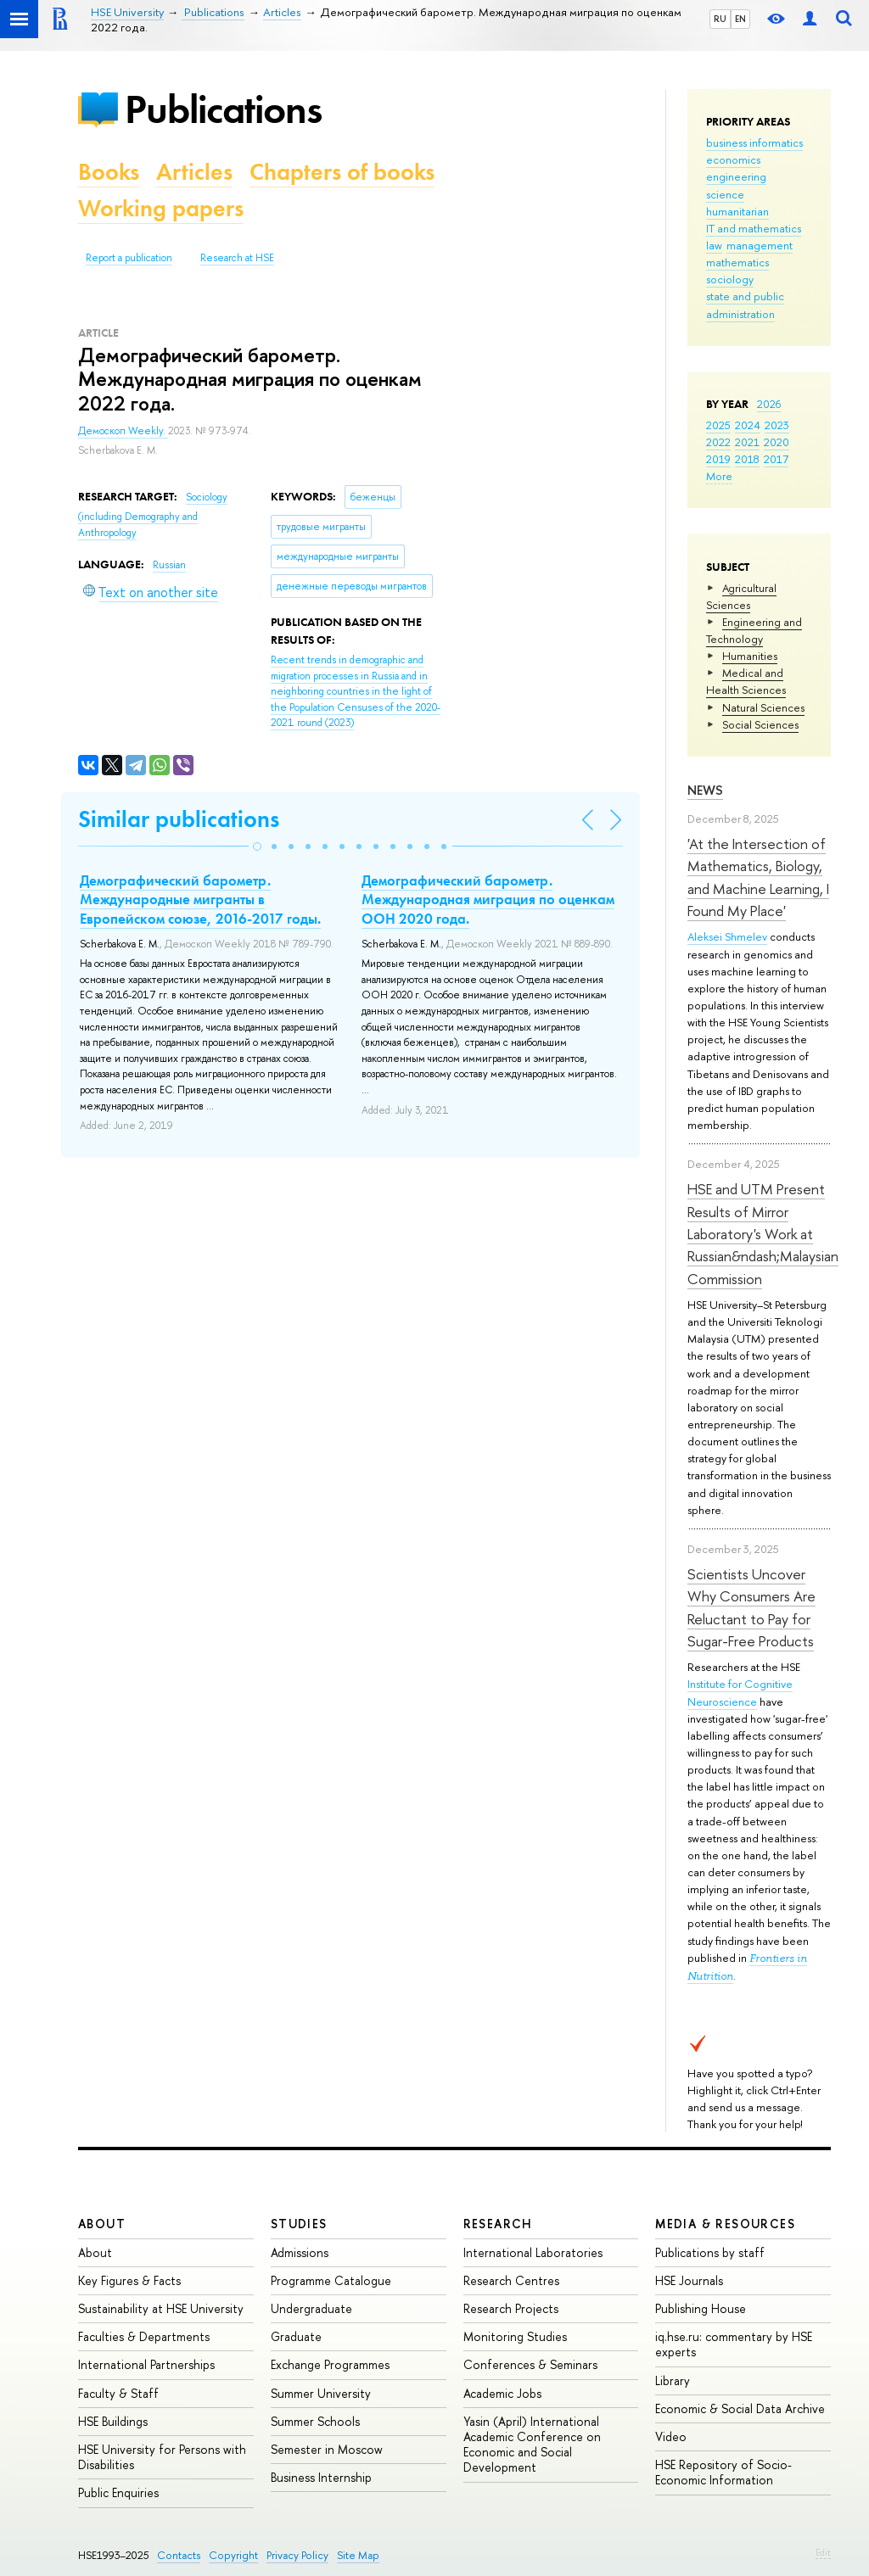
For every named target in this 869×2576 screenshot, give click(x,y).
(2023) (355, 691)
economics (733, 159)
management (759, 245)
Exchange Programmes (330, 2364)
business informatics (754, 142)
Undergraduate (311, 2308)
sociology (730, 279)
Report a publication (129, 258)
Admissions (299, 2252)
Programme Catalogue (331, 2280)
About (102, 2224)
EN (740, 19)
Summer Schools (315, 2421)
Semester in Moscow (327, 2449)
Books (108, 172)
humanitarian (737, 211)
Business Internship (321, 2477)
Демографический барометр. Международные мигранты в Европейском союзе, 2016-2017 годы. (200, 899)
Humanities (749, 655)
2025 (718, 425)
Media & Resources (725, 2224)
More (719, 475)
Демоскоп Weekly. (123, 431)
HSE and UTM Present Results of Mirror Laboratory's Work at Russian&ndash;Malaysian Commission (762, 1233)
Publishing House (700, 2308)
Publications (223, 109)
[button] (257, 846)
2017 (776, 459)
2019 (718, 459)
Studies (299, 2224)
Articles (194, 172)
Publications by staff (710, 2252)
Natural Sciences (763, 707)
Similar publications (178, 819)
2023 (777, 425)
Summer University (321, 2393)
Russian (169, 565)
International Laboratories (533, 2252)
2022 (718, 442)
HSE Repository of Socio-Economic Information (723, 2472)
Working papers (161, 208)
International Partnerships (146, 2364)
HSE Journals (689, 2280)
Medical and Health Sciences (746, 681)
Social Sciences (760, 724)
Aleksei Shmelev (727, 936)
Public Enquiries (118, 2492)
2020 (776, 442)
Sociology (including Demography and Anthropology (152, 514)
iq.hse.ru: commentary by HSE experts (733, 2344)
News (705, 790)
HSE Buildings (113, 2421)
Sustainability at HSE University (161, 2308)
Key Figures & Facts (129, 2280)
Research (498, 2224)
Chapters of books (341, 172)
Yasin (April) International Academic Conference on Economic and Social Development (532, 2444)
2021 (747, 442)
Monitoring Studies (515, 2336)
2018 (747, 459)
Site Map (358, 2555)
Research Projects (510, 2308)
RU (720, 19)
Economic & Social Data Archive (740, 2408)
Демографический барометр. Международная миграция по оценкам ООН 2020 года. (488, 899)
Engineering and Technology (754, 630)
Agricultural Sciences (741, 596)
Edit (823, 2552)
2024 (747, 425)
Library (672, 2380)
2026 (769, 403)
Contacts (178, 2555)
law (714, 245)
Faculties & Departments (144, 2336)
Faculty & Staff (118, 2393)
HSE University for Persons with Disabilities (162, 2457)
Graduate (296, 2336)
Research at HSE (237, 258)
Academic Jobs (502, 2393)
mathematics (737, 262)
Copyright (233, 2555)
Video (671, 2436)
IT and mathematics (753, 228)
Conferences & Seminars (530, 2364)
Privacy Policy (297, 2555)
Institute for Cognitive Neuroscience (740, 1692)
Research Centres (511, 2280)
